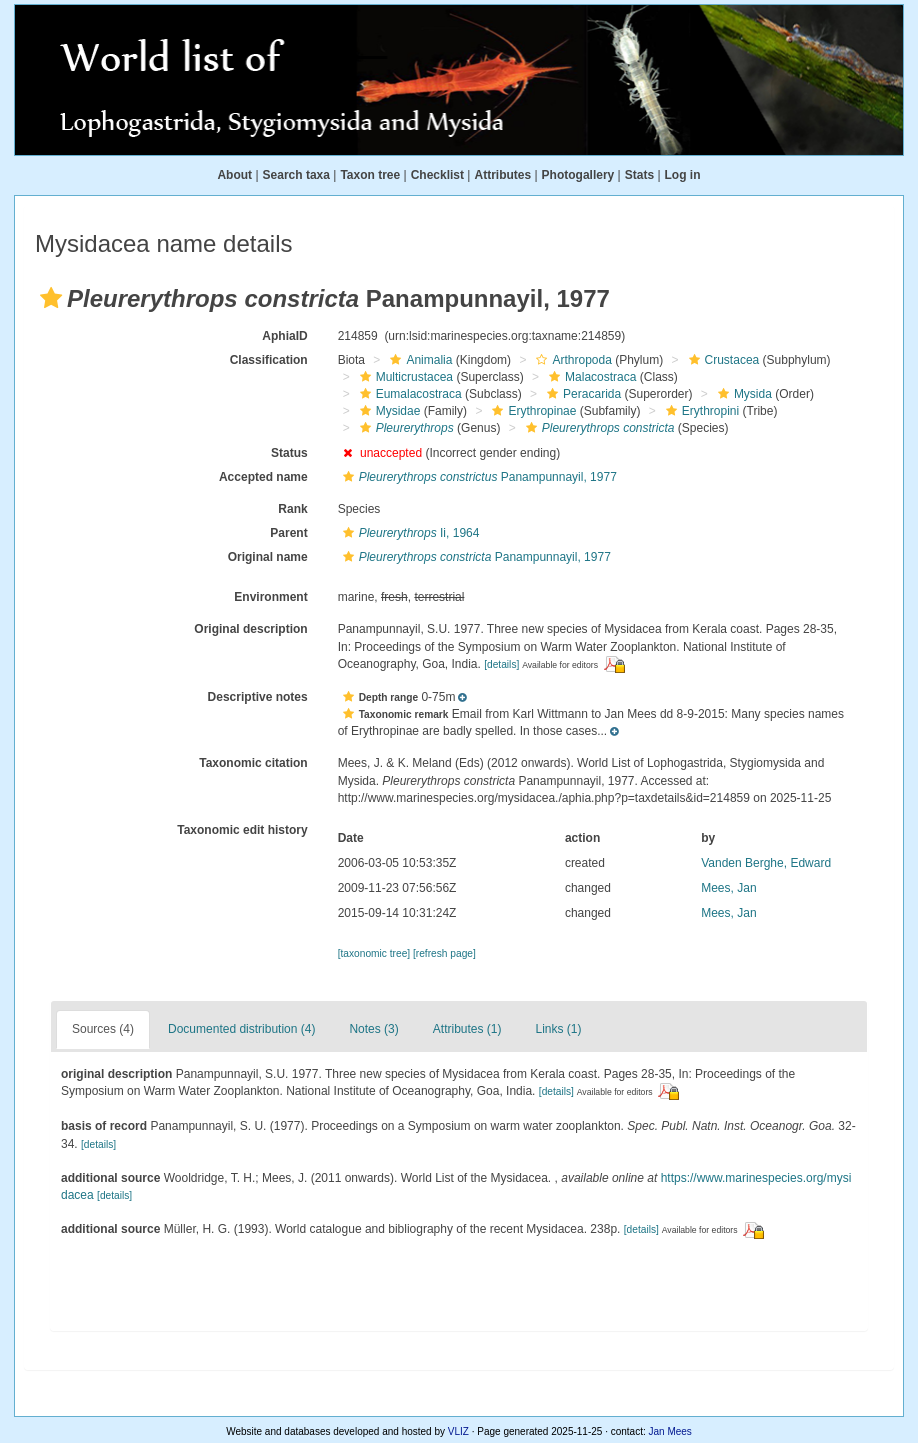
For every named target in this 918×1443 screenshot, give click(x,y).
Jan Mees (670, 1431)
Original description (250, 629)
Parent (288, 533)
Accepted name (263, 477)
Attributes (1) (467, 1029)
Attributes (502, 175)
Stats (639, 175)
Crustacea (722, 360)
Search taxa (296, 175)
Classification (269, 360)
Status (289, 453)
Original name (268, 557)
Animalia (418, 360)
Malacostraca (590, 377)
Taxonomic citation (253, 763)
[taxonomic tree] (374, 953)
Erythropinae (531, 411)
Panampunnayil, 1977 (477, 477)
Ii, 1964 (409, 533)
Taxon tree (370, 175)
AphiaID (284, 336)
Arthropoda (571, 360)
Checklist (437, 175)
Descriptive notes (258, 697)
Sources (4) (103, 1029)
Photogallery (578, 175)
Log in (683, 175)
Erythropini (700, 411)
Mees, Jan (728, 888)
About (234, 175)
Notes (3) (373, 1029)
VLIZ (458, 1431)
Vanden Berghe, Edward (766, 863)
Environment (270, 597)
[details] (501, 664)
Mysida (742, 394)
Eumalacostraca (408, 394)
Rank (292, 509)
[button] (51, 298)
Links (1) (559, 1029)
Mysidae (388, 411)
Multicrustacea (404, 377)
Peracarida (581, 394)
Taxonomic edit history (242, 830)
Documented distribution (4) (241, 1029)
